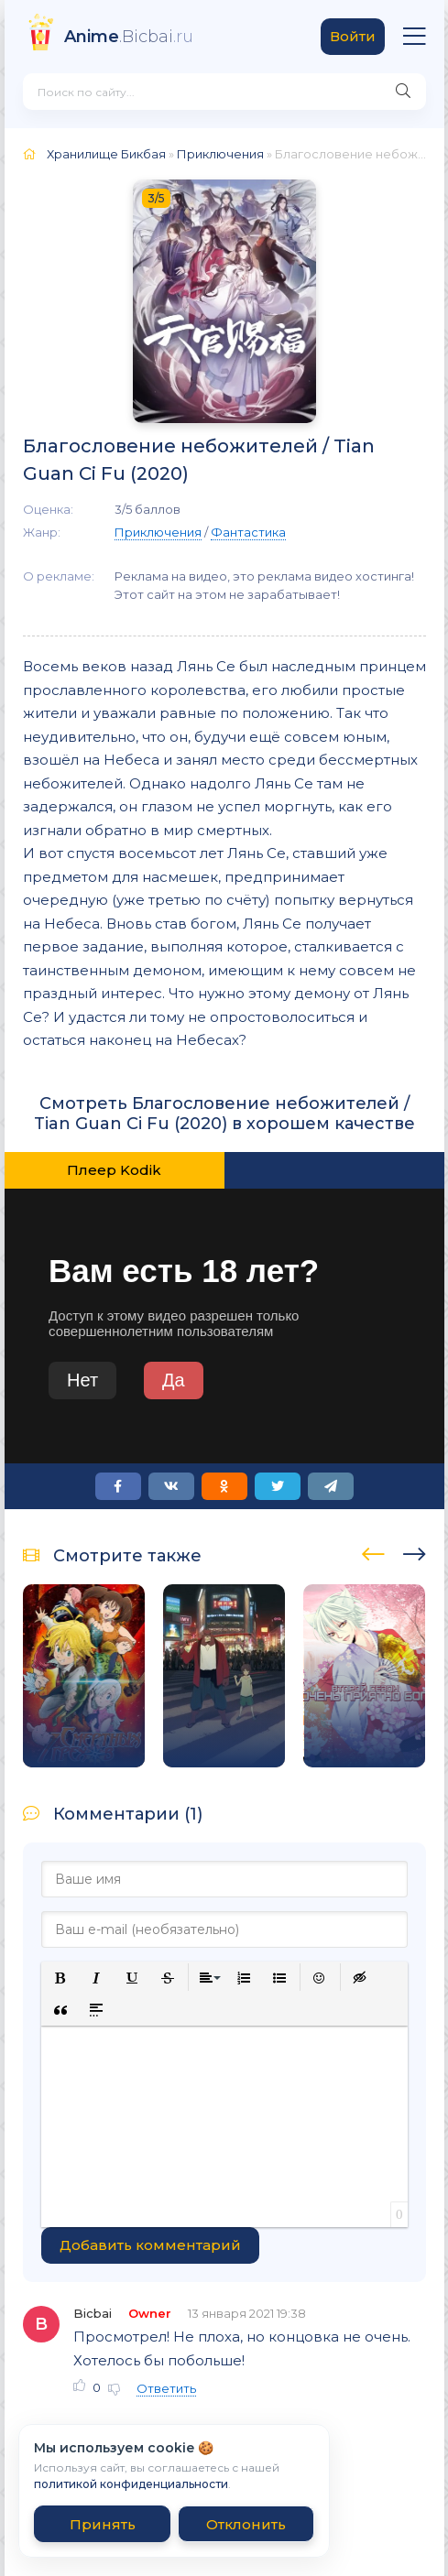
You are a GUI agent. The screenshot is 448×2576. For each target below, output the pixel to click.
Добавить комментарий (150, 2245)
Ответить (166, 2388)
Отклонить (246, 2524)
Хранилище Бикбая (106, 154)
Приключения (220, 154)
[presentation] (373, 1551)
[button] (61, 1978)
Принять (103, 2524)
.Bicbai (128, 37)
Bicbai (92, 2313)
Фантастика (248, 532)
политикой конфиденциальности (131, 2484)
